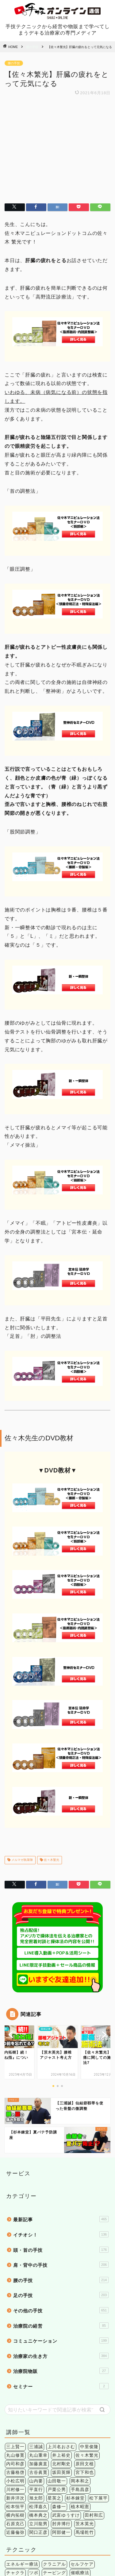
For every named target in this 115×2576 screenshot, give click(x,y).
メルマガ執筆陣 (21, 1754)
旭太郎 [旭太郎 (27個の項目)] (36, 2392)
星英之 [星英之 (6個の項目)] (54, 2392)
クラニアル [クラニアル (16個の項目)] (54, 2458)
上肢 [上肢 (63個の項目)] (47, 2516)
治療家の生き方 (61, 2250)
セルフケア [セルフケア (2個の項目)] (82, 2458)
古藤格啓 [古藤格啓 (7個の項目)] (15, 2367)
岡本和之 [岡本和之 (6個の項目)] (80, 2375)
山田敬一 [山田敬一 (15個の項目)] (57, 2375)
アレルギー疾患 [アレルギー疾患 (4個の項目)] (22, 2516)
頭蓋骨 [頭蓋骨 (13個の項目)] (41, 2533)
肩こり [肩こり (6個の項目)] (68, 2524)
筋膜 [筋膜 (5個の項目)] (10, 2524)
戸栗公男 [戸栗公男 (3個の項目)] (57, 2384)
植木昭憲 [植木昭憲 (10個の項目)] (80, 2401)
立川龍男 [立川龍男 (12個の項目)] (38, 2418)
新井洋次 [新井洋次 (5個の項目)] (15, 2392)
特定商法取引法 (74, 2561)
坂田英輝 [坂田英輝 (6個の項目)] (61, 2367)
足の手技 (61, 2189)
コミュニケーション (61, 2235)
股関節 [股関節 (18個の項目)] (50, 2524)
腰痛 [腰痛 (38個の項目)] (84, 2524)
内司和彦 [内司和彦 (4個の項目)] (15, 2358)
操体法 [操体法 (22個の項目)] (82, 2476)
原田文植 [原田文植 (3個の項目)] (84, 2358)
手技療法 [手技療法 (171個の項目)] (61, 2476)
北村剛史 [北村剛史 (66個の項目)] (61, 2358)
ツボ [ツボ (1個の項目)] (33, 2467)
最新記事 (61, 2113)
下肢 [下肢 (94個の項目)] (61, 2516)
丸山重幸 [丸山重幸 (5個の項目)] (38, 2350)
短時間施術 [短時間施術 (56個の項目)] (72, 2484)
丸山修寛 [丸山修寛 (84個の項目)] (15, 2350)
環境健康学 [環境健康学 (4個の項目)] (45, 2484)
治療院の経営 (61, 2220)
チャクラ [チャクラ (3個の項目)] (15, 2467)
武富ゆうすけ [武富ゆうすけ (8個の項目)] (66, 2409)
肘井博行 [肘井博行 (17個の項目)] (61, 2418)
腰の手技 (32, 47)
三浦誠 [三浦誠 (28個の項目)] (36, 2341)
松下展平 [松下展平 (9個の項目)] (98, 2392)
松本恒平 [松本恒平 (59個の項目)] (15, 2401)
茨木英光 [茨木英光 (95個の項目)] (84, 2418)
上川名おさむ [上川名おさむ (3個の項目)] (61, 2341)
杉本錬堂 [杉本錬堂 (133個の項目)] (75, 2392)
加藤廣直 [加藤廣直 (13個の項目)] (38, 2358)
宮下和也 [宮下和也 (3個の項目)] (84, 2367)
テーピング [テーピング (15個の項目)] (54, 2467)
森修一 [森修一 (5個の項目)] (59, 2401)
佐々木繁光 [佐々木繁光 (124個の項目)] (86, 2350)
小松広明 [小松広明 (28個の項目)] (15, 2375)
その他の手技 (61, 2205)
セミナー (61, 2280)
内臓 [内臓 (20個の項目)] (75, 2516)
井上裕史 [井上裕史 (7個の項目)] (61, 2350)
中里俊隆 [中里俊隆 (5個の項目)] (89, 2341)
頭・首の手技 (61, 2144)
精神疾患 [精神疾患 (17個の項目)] (29, 2524)
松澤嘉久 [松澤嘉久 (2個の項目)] (38, 2401)
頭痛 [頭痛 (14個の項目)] (24, 2533)
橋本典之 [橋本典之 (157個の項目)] (38, 2409)
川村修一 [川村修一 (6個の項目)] (15, 2384)
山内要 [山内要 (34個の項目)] (36, 2375)
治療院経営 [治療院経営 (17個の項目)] (17, 2484)
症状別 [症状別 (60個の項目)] (91, 2516)
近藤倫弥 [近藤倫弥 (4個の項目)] (15, 2427)
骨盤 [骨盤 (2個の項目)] (57, 2533)
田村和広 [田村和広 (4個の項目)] (94, 2409)
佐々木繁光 (51, 1754)
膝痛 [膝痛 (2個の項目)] (98, 2524)
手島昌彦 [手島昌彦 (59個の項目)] (80, 2384)
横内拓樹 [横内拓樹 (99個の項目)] (15, 2409)
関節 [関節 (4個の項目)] (10, 2533)
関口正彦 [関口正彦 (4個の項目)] (38, 2427)
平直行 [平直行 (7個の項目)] (36, 2384)
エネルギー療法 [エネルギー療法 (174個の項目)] (22, 2458)
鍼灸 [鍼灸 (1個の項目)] (93, 2484)
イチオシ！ (61, 2129)
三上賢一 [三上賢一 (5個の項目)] (15, 2341)
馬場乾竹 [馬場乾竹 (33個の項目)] (84, 2427)
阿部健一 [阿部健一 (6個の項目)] (61, 2427)
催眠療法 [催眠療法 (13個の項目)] (80, 2467)
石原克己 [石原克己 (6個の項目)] (15, 2418)
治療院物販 (61, 2265)
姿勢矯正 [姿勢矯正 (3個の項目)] (15, 2476)
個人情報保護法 (40, 2561)
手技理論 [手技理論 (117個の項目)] (38, 2476)
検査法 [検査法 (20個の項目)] (101, 2476)
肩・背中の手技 (61, 2159)
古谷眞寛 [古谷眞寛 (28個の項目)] (38, 2367)
